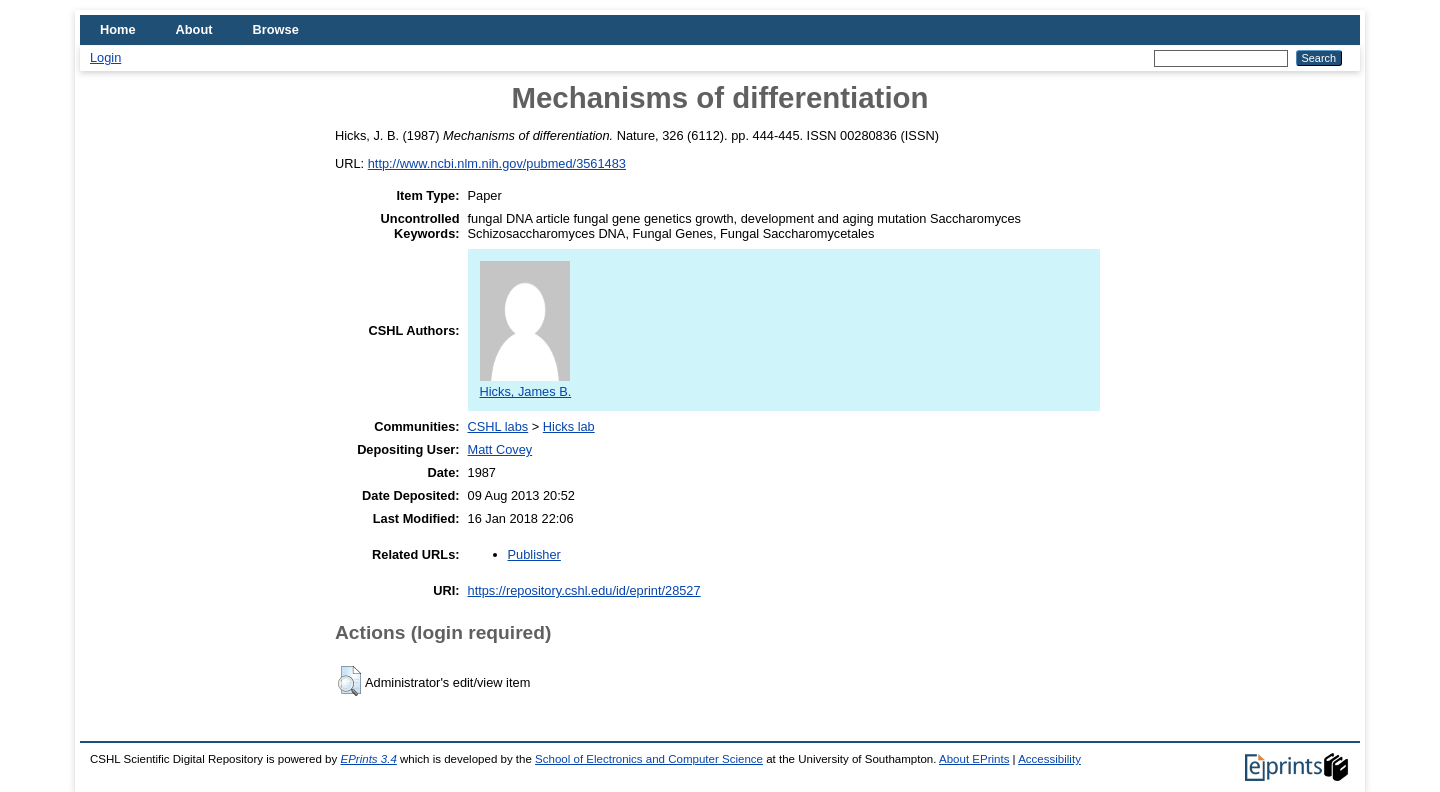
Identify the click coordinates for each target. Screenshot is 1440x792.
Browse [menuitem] (276, 29)
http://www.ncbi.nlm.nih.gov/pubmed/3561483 (497, 163)
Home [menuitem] (118, 29)
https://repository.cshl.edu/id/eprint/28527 (584, 590)
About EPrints (974, 759)
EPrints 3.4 (368, 759)
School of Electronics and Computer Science (649, 759)
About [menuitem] (194, 29)
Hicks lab (569, 426)
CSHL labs (498, 426)
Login (105, 57)
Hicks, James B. (526, 384)
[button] (349, 681)
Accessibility (1049, 759)
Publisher (534, 554)
